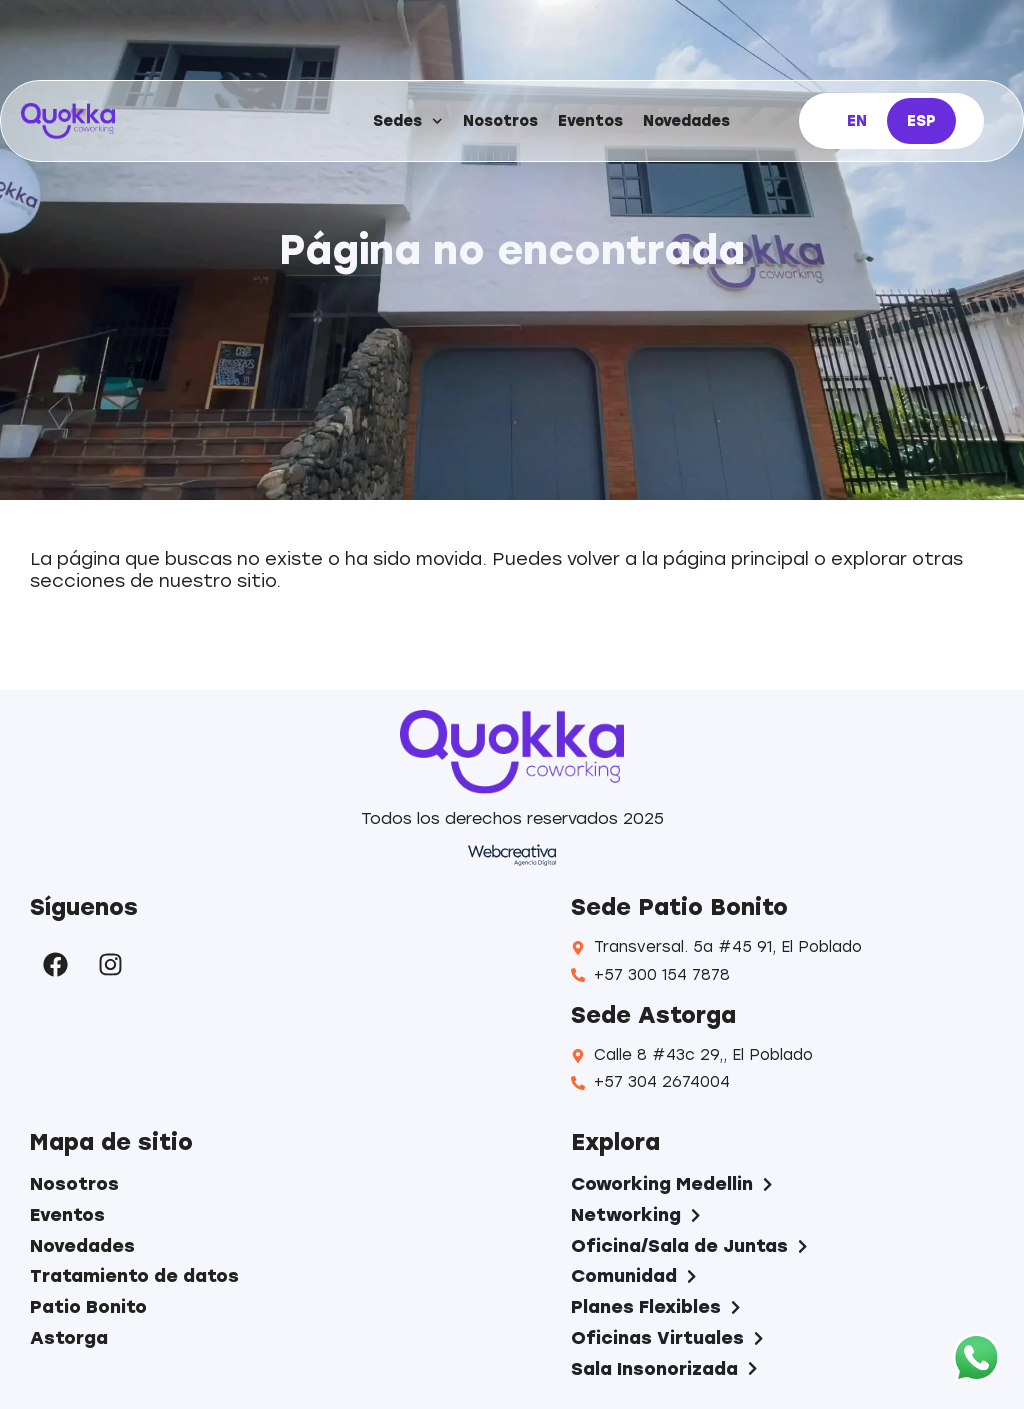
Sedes (408, 121)
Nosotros (500, 121)
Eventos (590, 121)
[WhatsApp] (976, 1359)
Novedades (686, 121)
